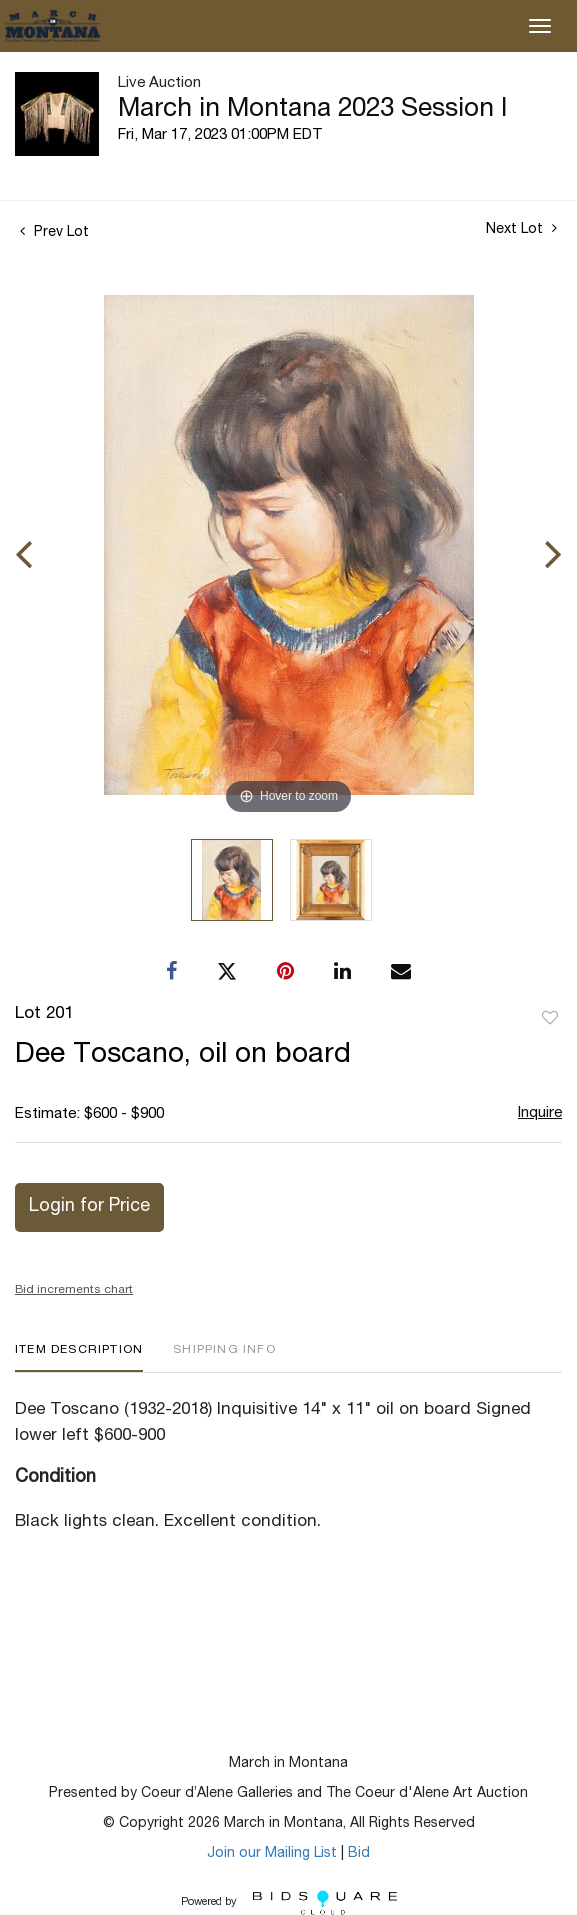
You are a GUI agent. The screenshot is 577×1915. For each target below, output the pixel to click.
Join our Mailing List (272, 1854)
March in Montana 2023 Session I (312, 110)
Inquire (540, 1113)
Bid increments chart (74, 1290)
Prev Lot (54, 233)
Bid (359, 1854)
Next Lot (521, 229)
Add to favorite (550, 1019)
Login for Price (89, 1207)
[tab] (79, 1357)
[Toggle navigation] (540, 26)
